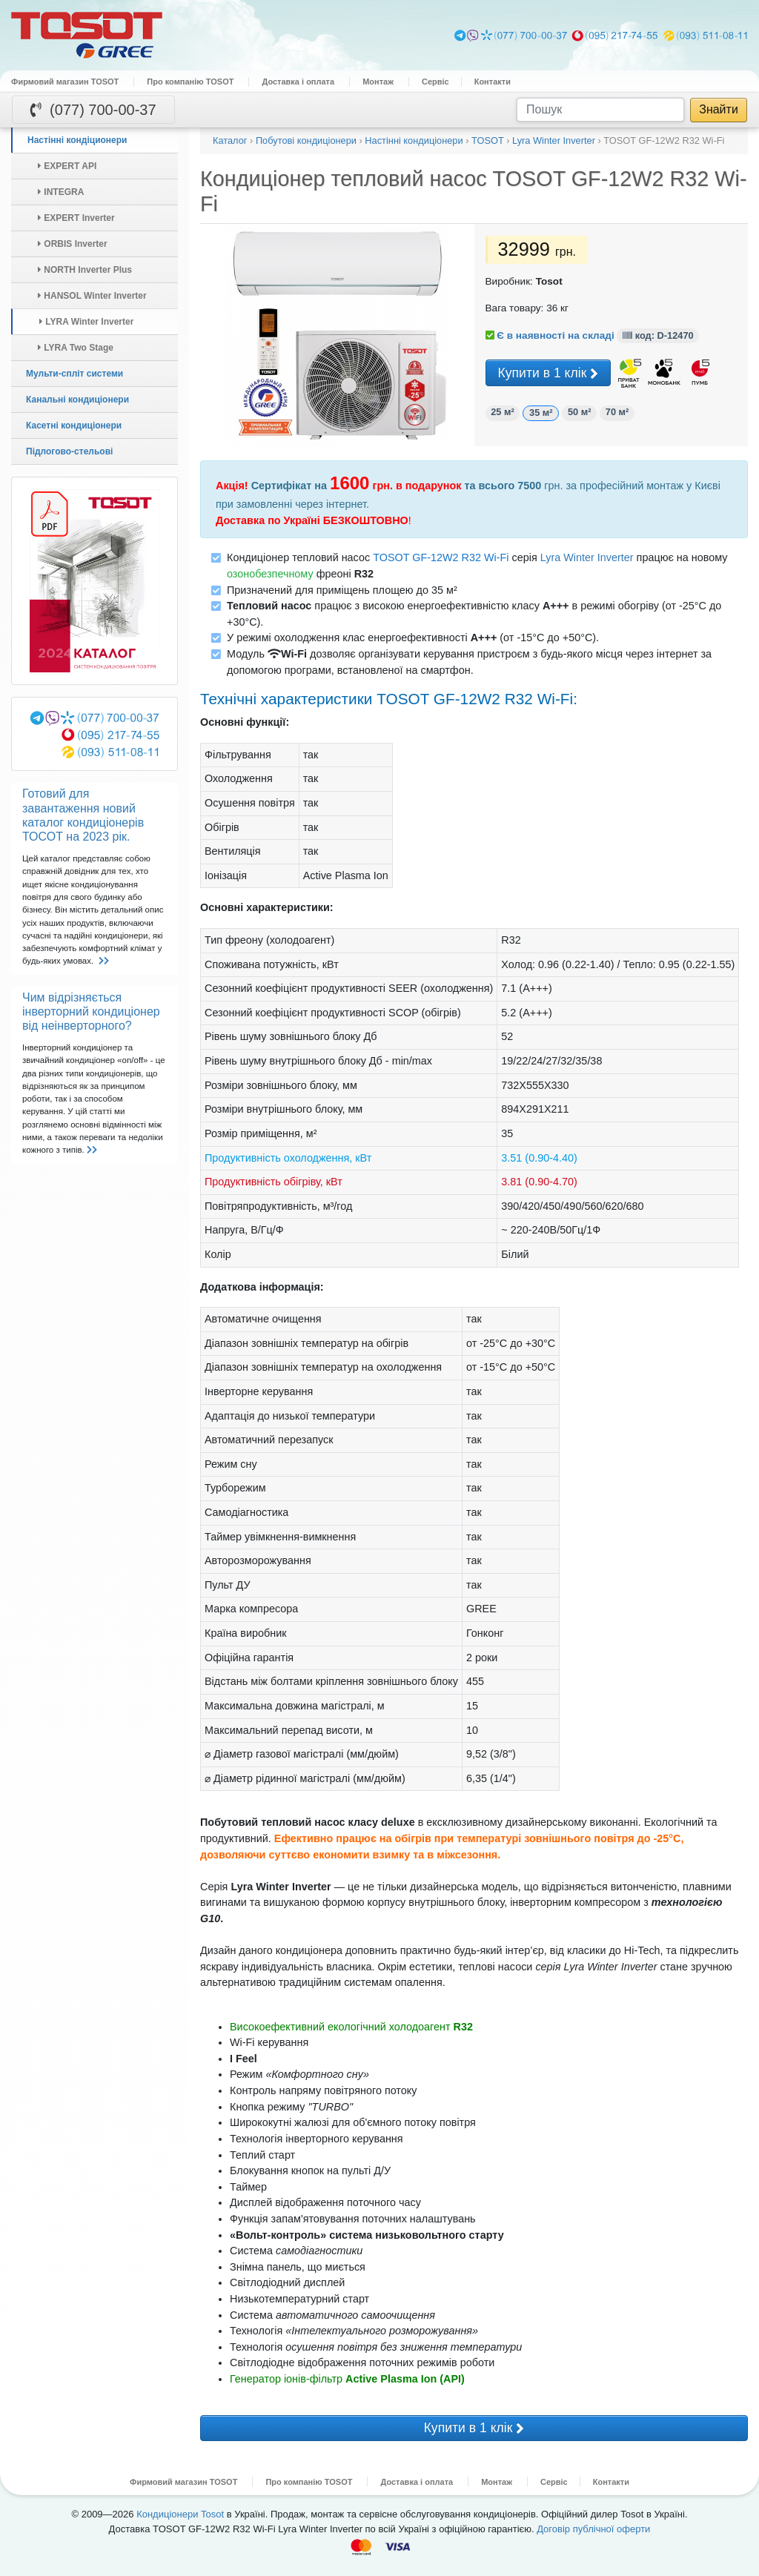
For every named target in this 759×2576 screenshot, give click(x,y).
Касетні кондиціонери (74, 425)
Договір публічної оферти (593, 2528)
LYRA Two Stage (75, 347)
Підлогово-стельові (69, 451)
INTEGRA (61, 192)
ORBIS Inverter (72, 244)
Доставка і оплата (298, 81)
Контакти (492, 81)
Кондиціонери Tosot (180, 2514)
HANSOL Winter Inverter (92, 296)
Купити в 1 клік (548, 373)
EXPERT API (67, 166)
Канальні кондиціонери (77, 399)
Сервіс (435, 81)
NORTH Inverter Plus (85, 270)
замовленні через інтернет (301, 504)
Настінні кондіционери (77, 140)
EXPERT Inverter (76, 218)
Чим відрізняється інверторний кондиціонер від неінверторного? (91, 1011)
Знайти (718, 109)
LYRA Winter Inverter (86, 322)
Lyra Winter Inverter (587, 557)
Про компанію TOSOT (190, 81)
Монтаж (378, 81)
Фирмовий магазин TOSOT (65, 81)
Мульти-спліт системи (74, 373)
